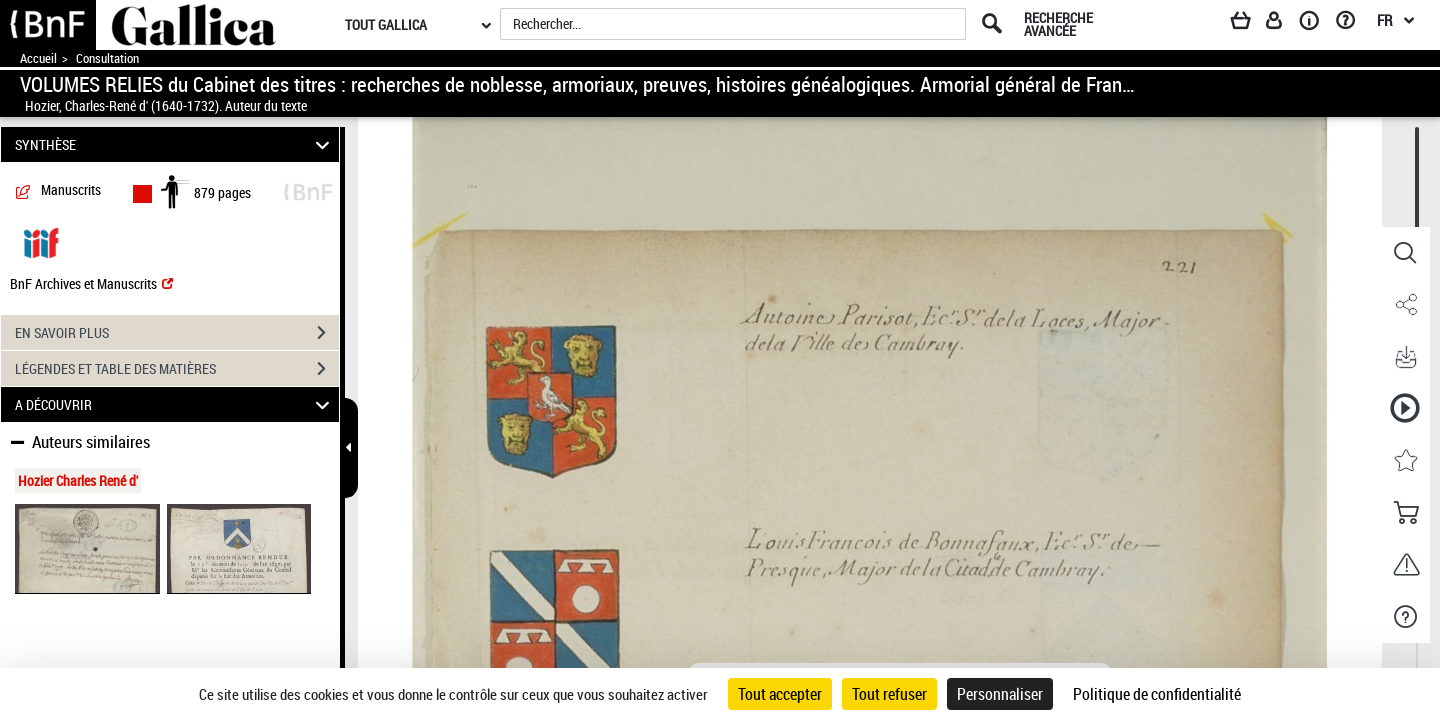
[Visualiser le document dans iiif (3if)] (41, 241)
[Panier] (1250, 24)
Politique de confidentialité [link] (1157, 694)
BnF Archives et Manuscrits (91, 283)
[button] (1405, 253)
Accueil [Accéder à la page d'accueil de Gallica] (38, 58)
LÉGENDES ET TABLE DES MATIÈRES (177, 369)
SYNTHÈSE (175, 144)
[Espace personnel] (1283, 24)
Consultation (107, 58)
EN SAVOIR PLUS (177, 333)
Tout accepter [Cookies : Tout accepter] (780, 694)
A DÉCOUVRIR (175, 404)
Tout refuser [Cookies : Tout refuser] (889, 694)
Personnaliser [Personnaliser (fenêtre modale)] (1000, 694)
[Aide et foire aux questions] (1352, 24)
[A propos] (1316, 24)
